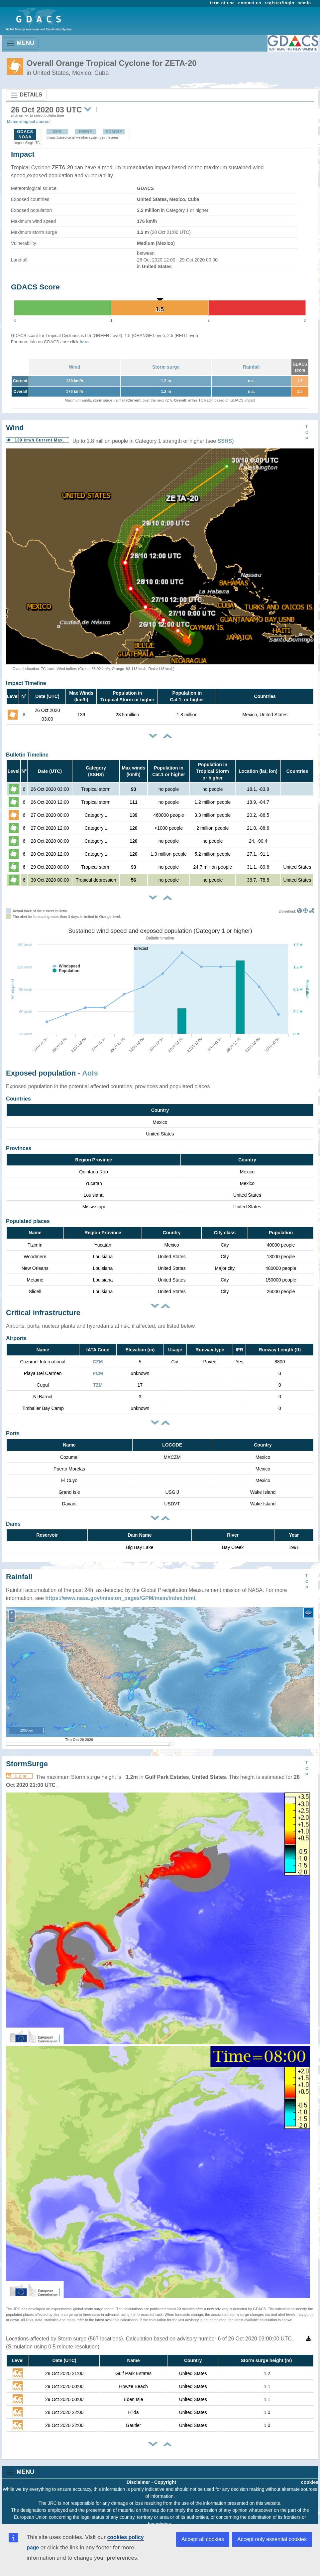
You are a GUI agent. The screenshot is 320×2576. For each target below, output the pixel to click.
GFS (57, 131)
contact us (250, 3)
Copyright (165, 2482)
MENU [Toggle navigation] (20, 43)
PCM (98, 1373)
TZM (98, 1385)
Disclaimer (138, 2482)
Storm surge (165, 367)
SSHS (225, 441)
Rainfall (251, 367)
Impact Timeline (26, 683)
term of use (222, 3)
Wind (74, 367)
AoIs (90, 1073)
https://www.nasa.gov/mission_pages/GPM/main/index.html (120, 1598)
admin (304, 3)
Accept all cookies (202, 2539)
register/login (279, 3)
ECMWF (113, 131)
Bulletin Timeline (27, 755)
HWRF (85, 131)
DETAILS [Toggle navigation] (26, 95)
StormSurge (27, 1764)
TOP (306, 432)
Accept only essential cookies (272, 2539)
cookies (309, 2482)
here (84, 341)
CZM (98, 1361)
